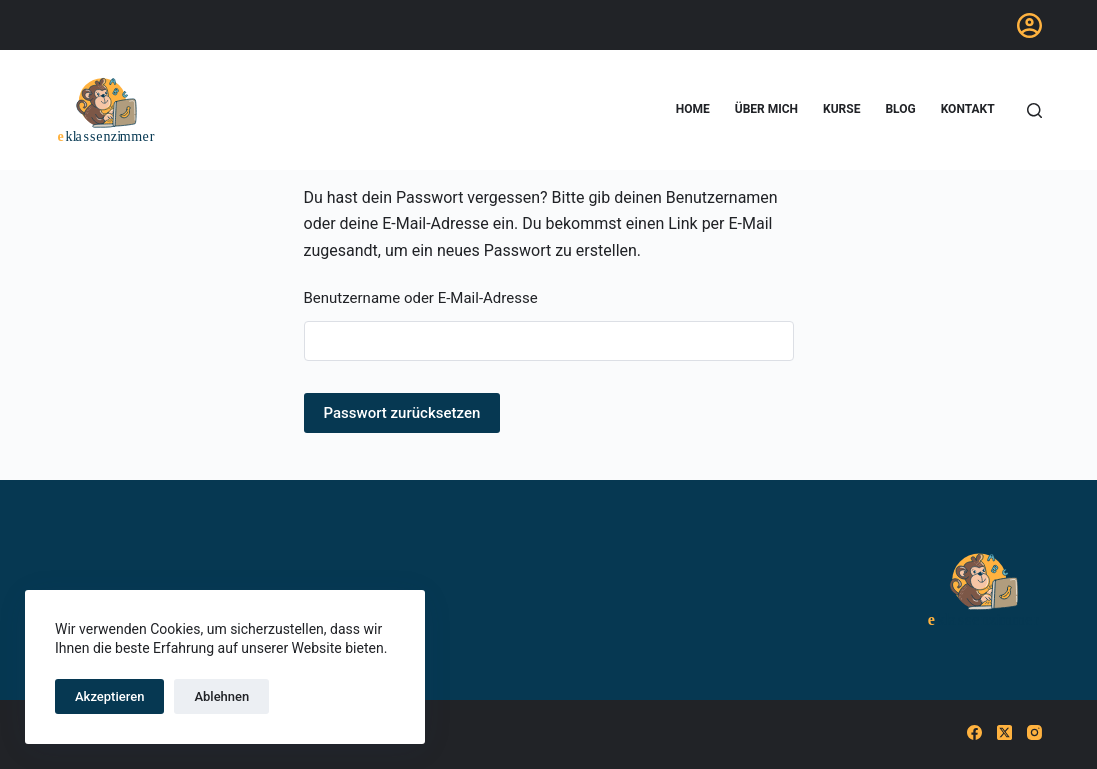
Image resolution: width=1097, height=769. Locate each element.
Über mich (766, 109)
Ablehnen (221, 696)
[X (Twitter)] (1004, 732)
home (693, 109)
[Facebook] (974, 732)
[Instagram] (1034, 732)
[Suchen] (1034, 110)
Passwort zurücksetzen (402, 413)
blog (900, 109)
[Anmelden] (1029, 25)
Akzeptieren (109, 696)
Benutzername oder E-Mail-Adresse (421, 298)
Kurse (841, 109)
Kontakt (968, 109)
